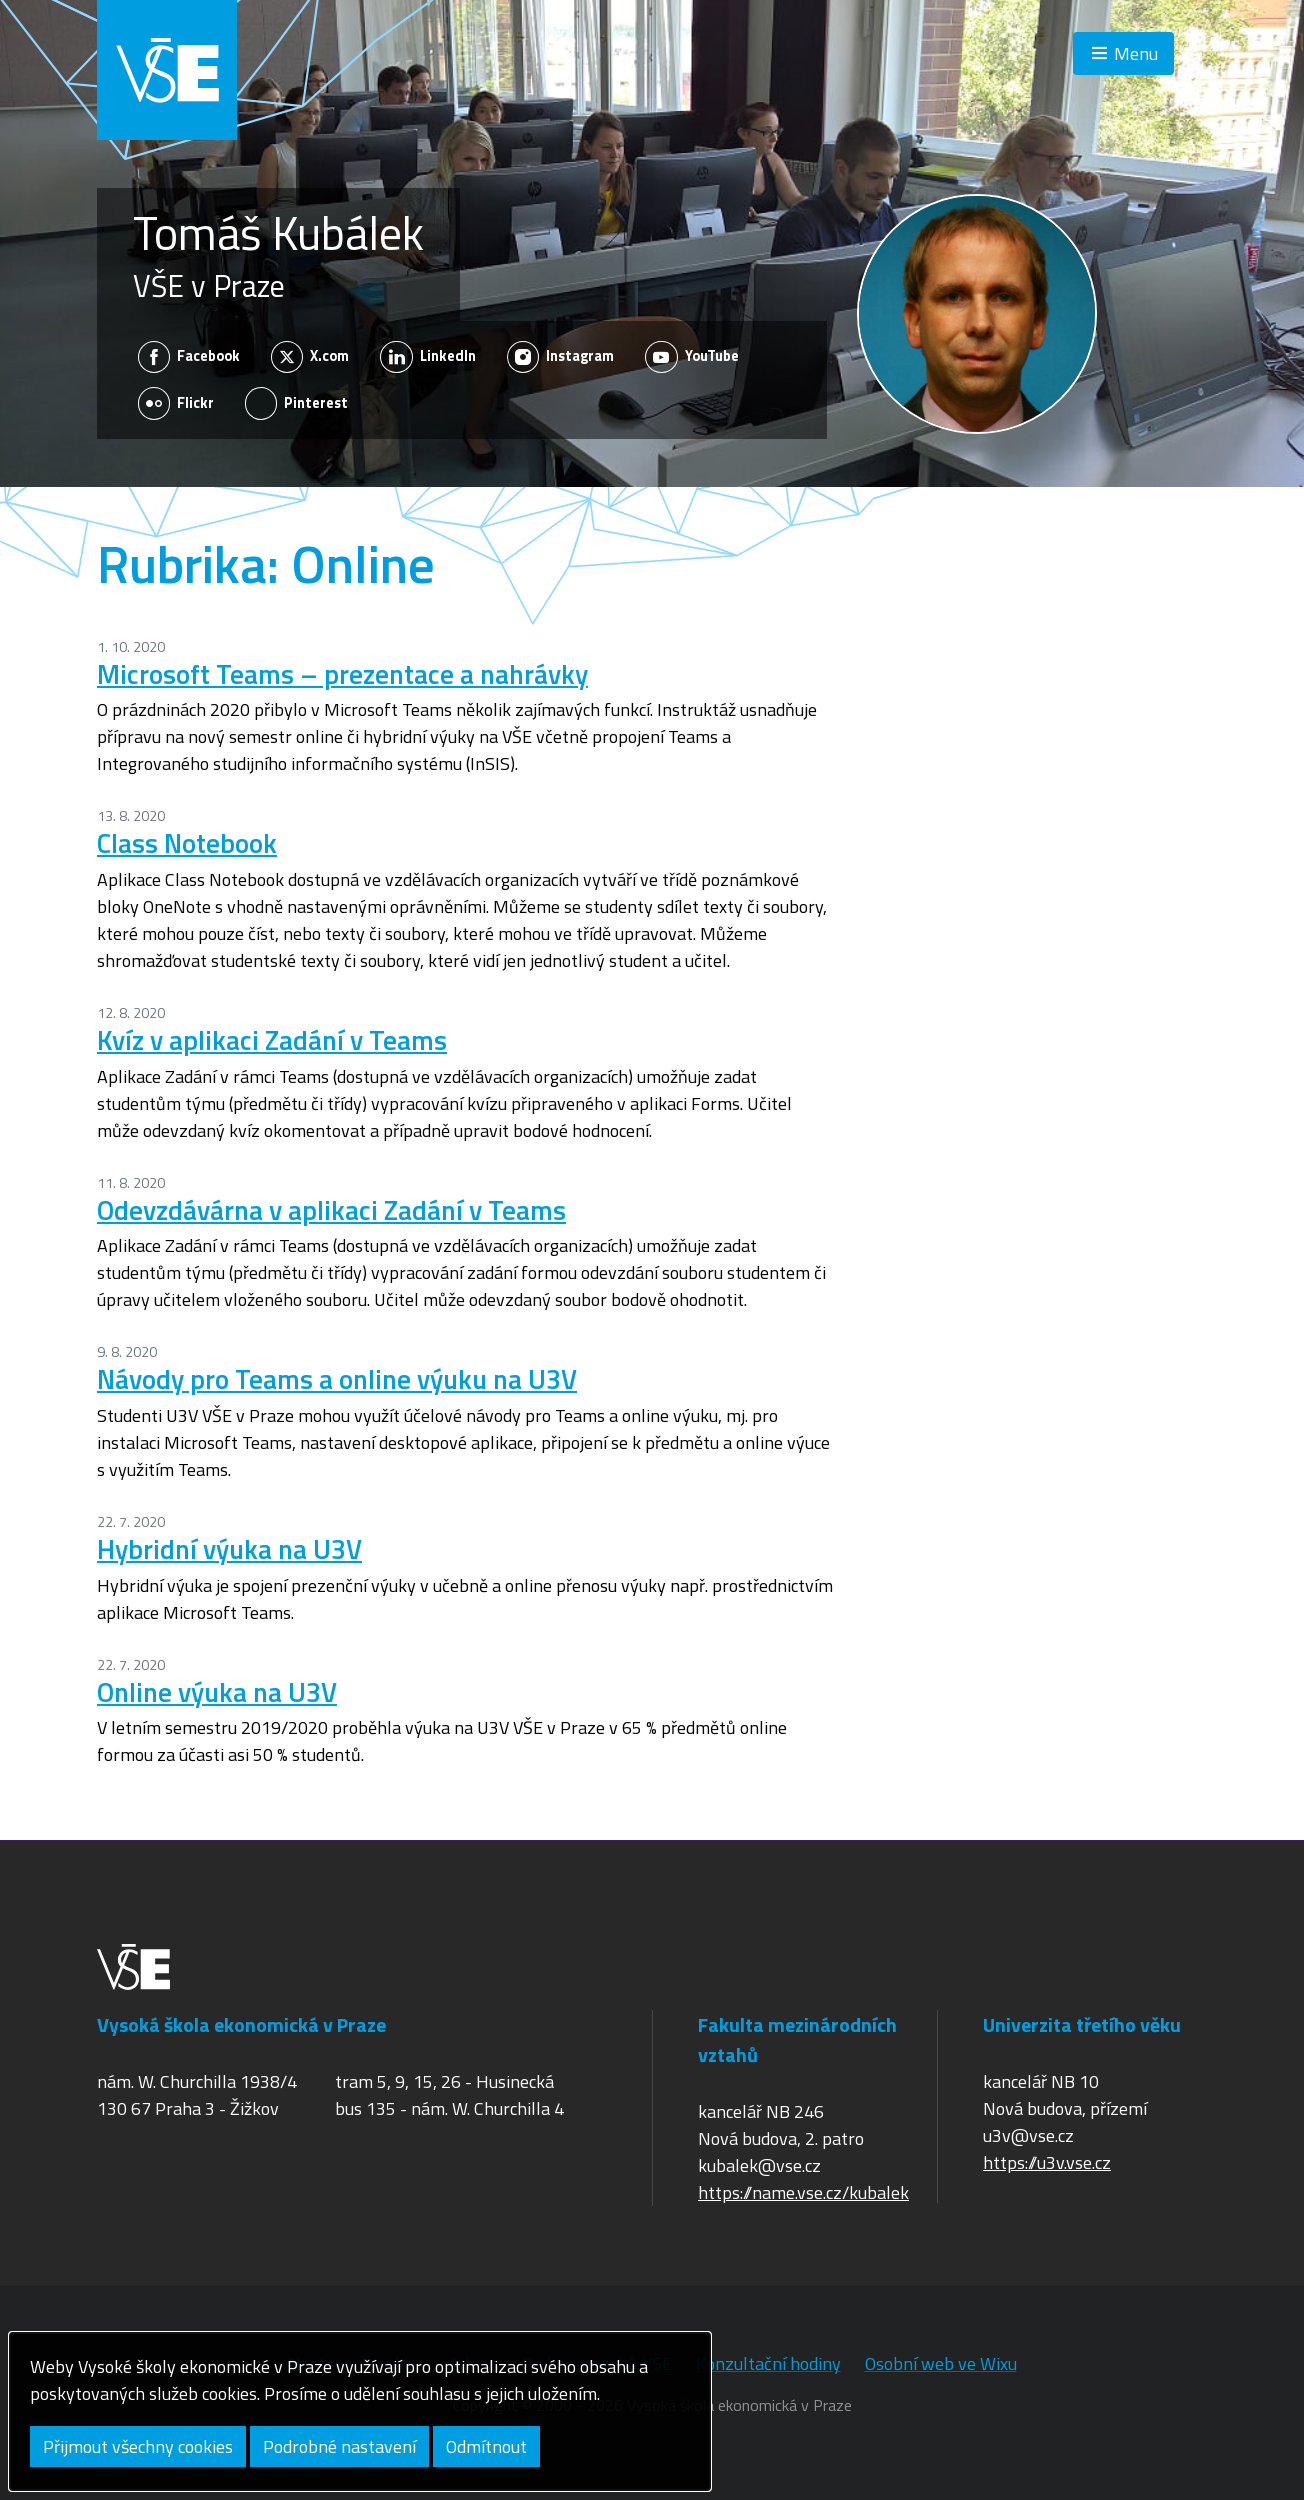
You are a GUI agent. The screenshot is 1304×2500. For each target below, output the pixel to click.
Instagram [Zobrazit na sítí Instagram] (561, 357)
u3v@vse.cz (1028, 2135)
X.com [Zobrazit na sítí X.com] (310, 357)
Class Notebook (187, 842)
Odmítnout (486, 2446)
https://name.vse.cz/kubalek (803, 2192)
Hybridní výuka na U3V (229, 1548)
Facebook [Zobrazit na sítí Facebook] (189, 357)
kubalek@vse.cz (759, 2165)
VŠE (167, 70)
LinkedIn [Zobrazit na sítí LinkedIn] (428, 357)
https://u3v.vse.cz (1047, 2162)
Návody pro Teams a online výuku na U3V (337, 1378)
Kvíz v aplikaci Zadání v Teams (272, 1039)
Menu (1136, 53)
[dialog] (360, 2411)
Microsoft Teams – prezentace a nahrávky (342, 673)
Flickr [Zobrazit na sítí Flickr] (176, 403)
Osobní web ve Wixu (941, 2363)
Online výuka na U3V (217, 1691)
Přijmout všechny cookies (138, 2446)
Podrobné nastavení (339, 2446)
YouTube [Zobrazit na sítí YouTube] (692, 357)
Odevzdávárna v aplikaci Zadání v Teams (331, 1209)
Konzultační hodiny (768, 2363)
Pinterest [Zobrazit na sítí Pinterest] (297, 403)
